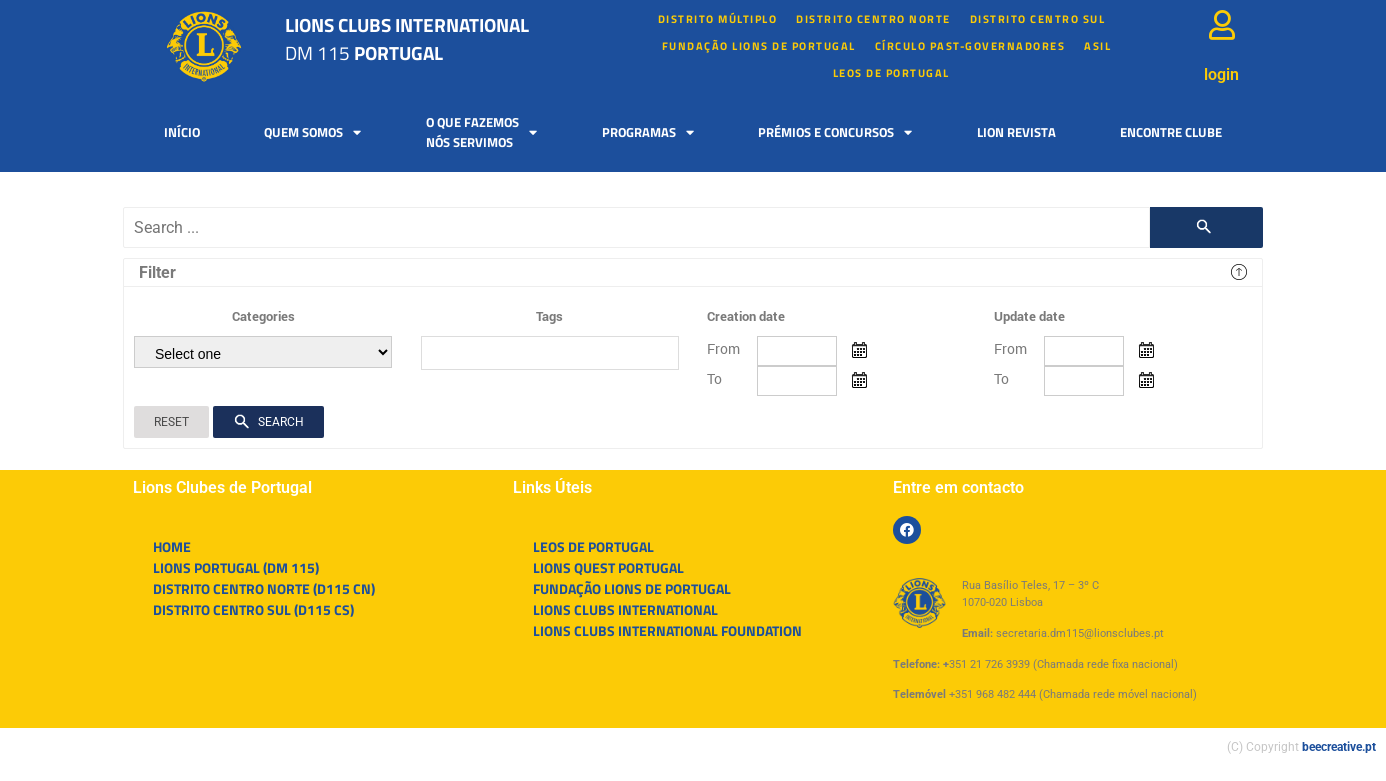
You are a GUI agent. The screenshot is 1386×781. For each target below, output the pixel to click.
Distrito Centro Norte (873, 19)
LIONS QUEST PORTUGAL (608, 567)
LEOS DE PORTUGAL (891, 73)
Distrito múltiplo (718, 19)
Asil (1097, 46)
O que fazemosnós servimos (481, 132)
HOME (172, 546)
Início (182, 132)
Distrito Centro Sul (1038, 19)
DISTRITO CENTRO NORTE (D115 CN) (264, 588)
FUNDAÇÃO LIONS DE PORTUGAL (759, 46)
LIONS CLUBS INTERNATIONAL (625, 609)
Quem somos (312, 132)
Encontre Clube (1171, 132)
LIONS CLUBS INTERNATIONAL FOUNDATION (667, 630)
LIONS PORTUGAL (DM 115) (236, 567)
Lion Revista (1016, 132)
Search (269, 423)
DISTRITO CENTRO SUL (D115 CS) (253, 609)
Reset (171, 422)
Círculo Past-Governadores (970, 46)
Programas (648, 132)
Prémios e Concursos (835, 132)
